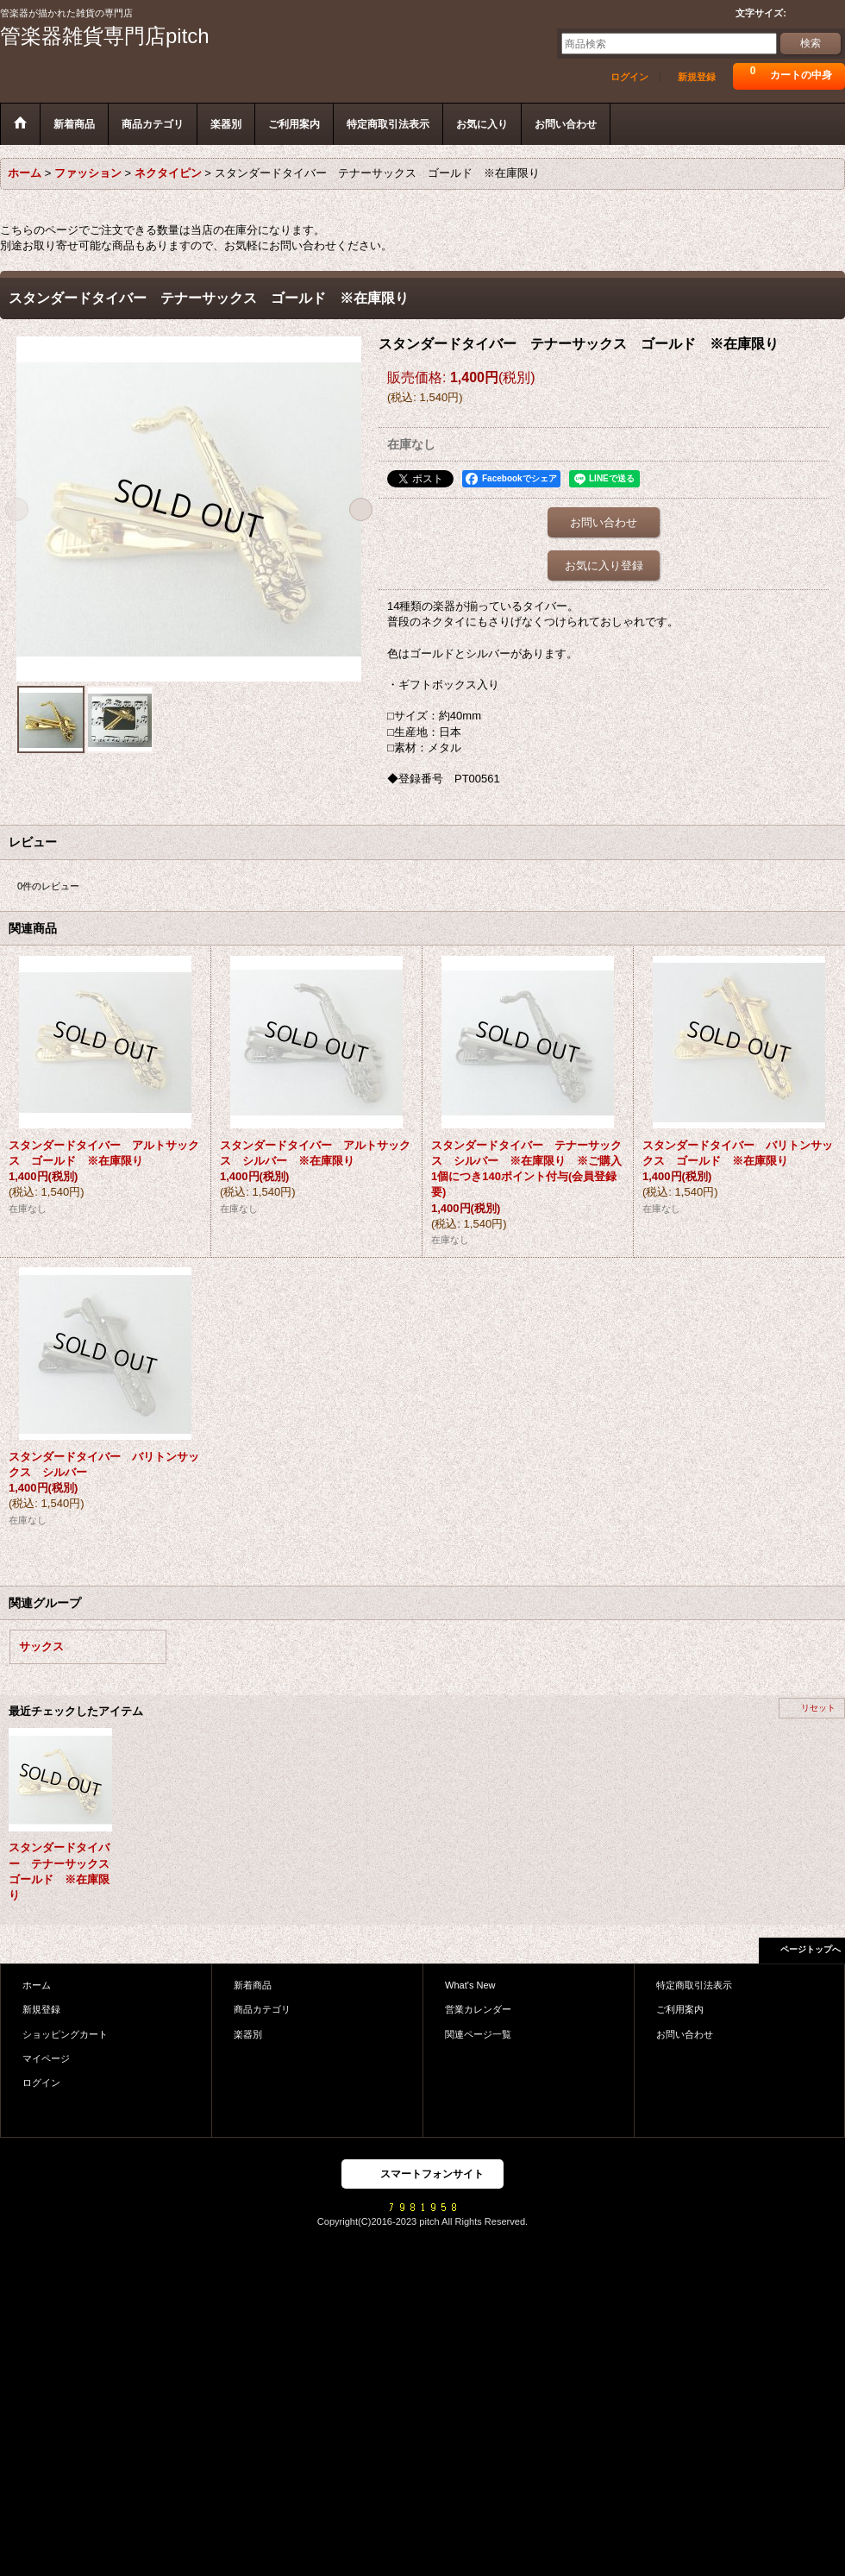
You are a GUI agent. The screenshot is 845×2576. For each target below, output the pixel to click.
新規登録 (697, 77)
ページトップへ (810, 1949)
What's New (470, 1985)
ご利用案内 (680, 2009)
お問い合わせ (603, 522)
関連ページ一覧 (478, 2034)
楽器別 (248, 2034)
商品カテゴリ (262, 2009)
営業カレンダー (478, 2009)
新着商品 (253, 1985)
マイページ (46, 2058)
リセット (818, 1707)
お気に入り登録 (604, 565)
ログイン (629, 77)
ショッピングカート (65, 2034)
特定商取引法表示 (694, 1985)
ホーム (36, 1985)
